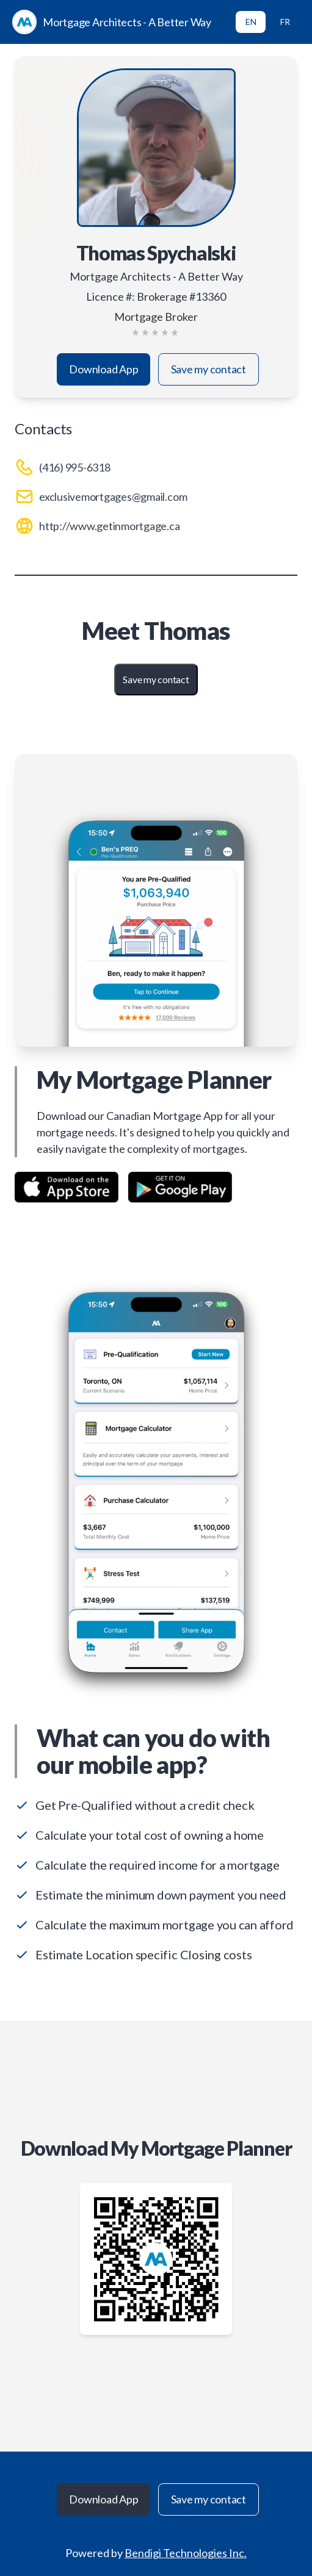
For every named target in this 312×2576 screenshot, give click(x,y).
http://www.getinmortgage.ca (109, 526)
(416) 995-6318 (75, 467)
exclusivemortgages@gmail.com (113, 496)
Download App (103, 369)
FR (285, 21)
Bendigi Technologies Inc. (186, 2553)
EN (250, 21)
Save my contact (208, 369)
